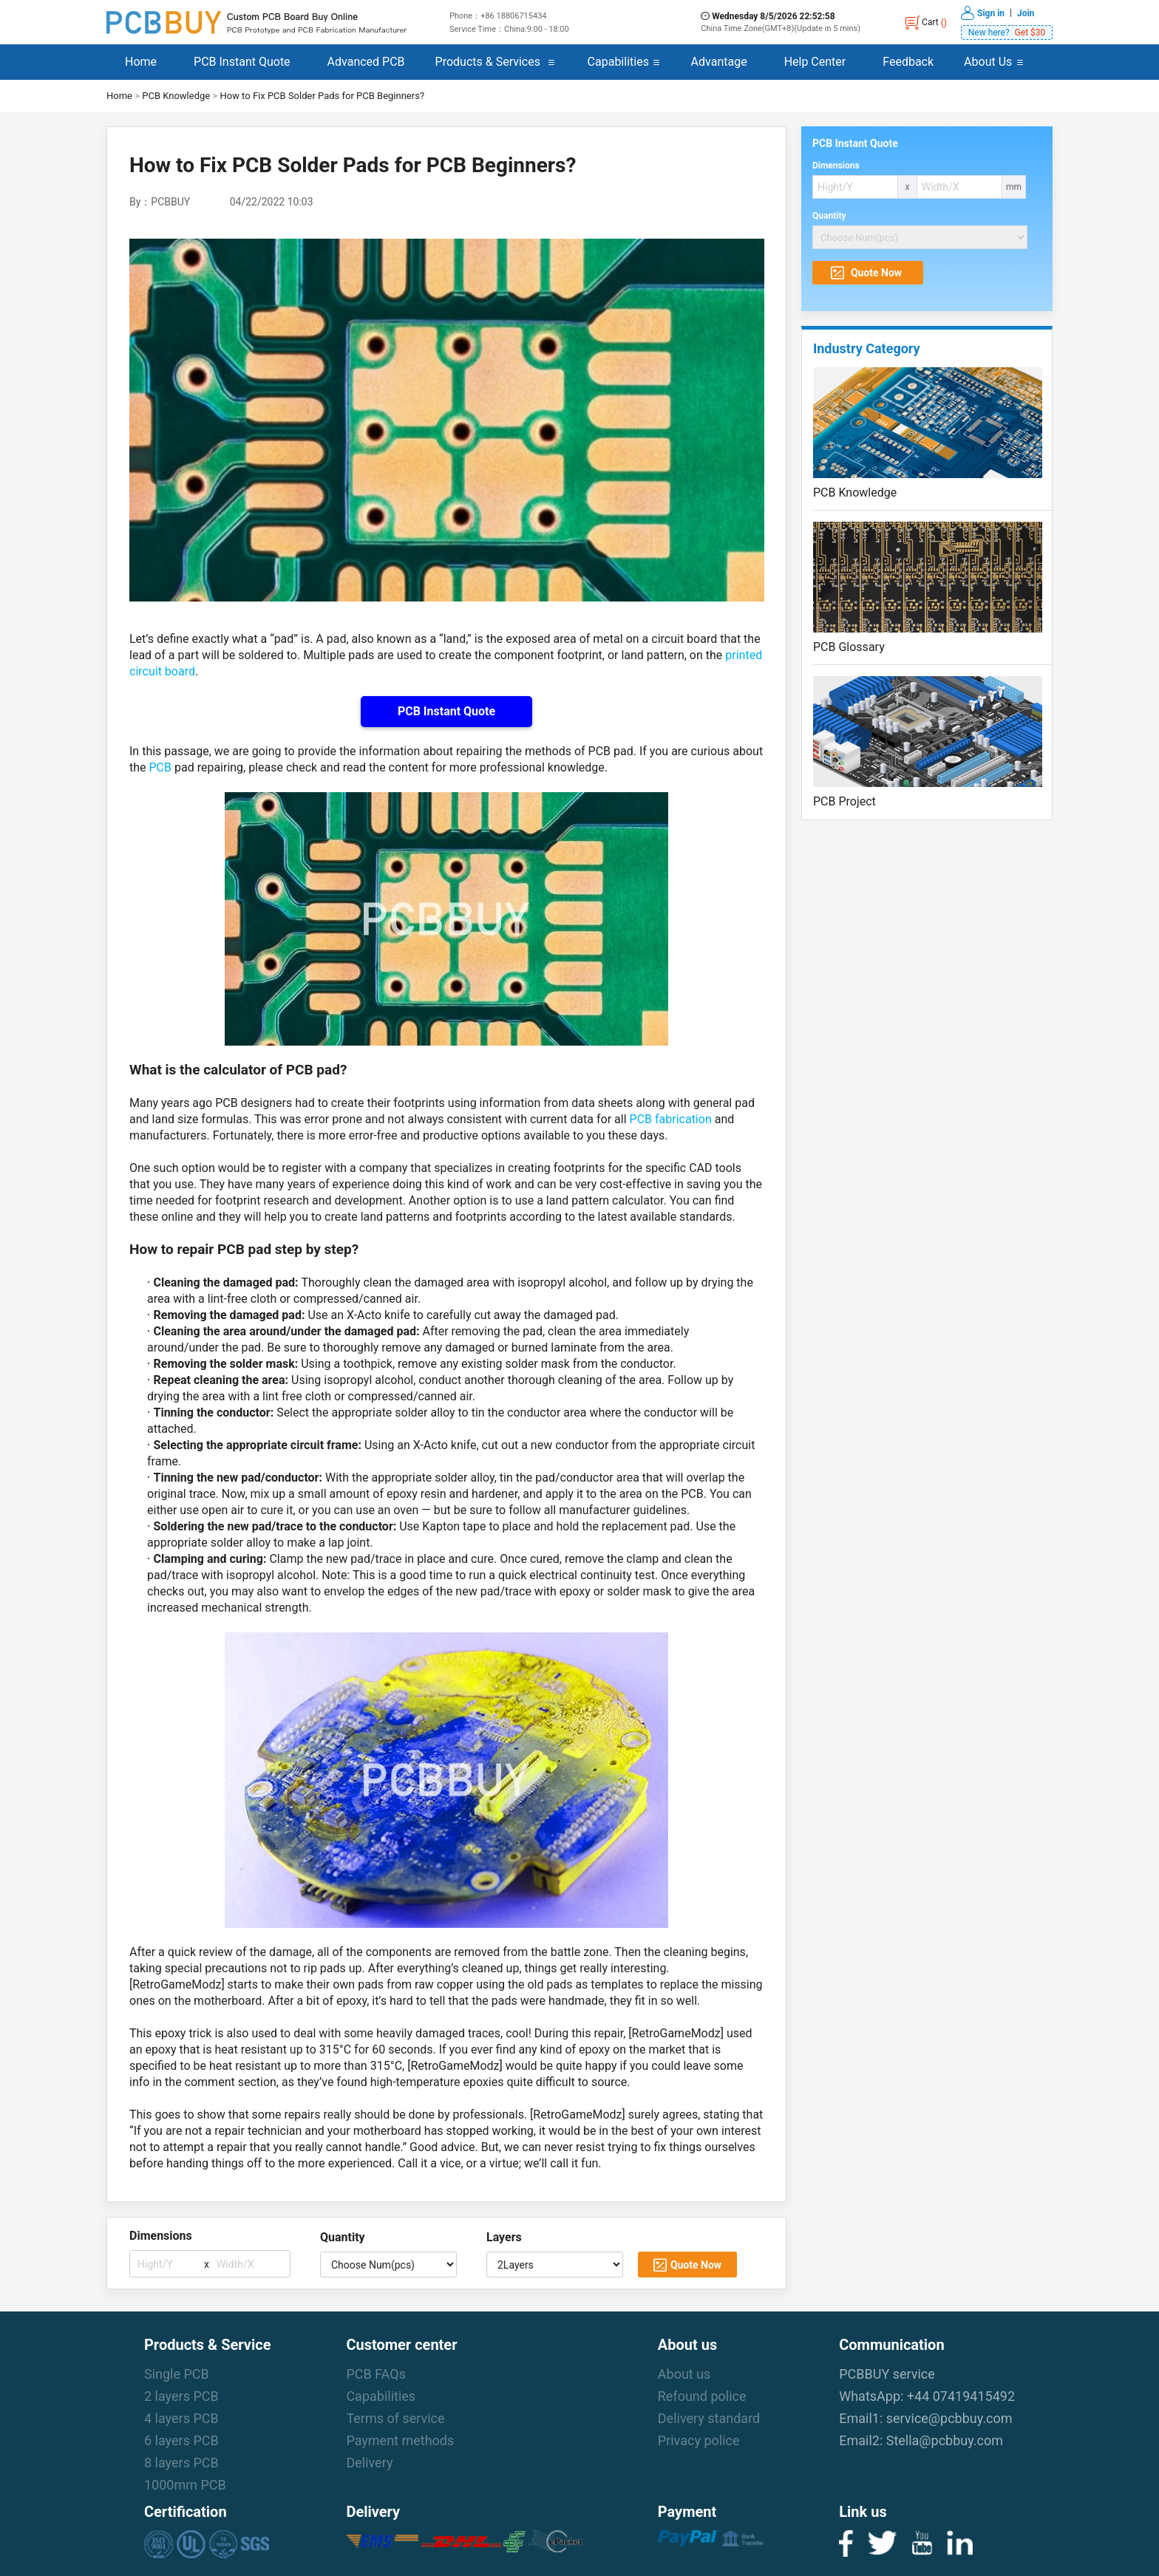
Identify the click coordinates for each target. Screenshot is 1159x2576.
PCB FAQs (376, 2374)
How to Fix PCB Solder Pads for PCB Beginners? (322, 95)
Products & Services (487, 62)
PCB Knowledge (176, 95)
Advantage (719, 62)
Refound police (702, 2396)
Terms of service (395, 2418)
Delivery (369, 2462)
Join (1025, 12)
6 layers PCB (181, 2440)
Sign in (991, 12)
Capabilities (618, 62)
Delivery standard (709, 2418)
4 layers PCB (181, 2418)
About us (684, 2374)
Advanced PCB (366, 62)
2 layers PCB (181, 2396)
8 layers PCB (181, 2462)
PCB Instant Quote (242, 62)
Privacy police (699, 2440)
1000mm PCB (185, 2484)
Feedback (908, 62)
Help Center (815, 62)
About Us (988, 62)
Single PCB (176, 2374)
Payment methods (400, 2440)
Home (141, 62)
